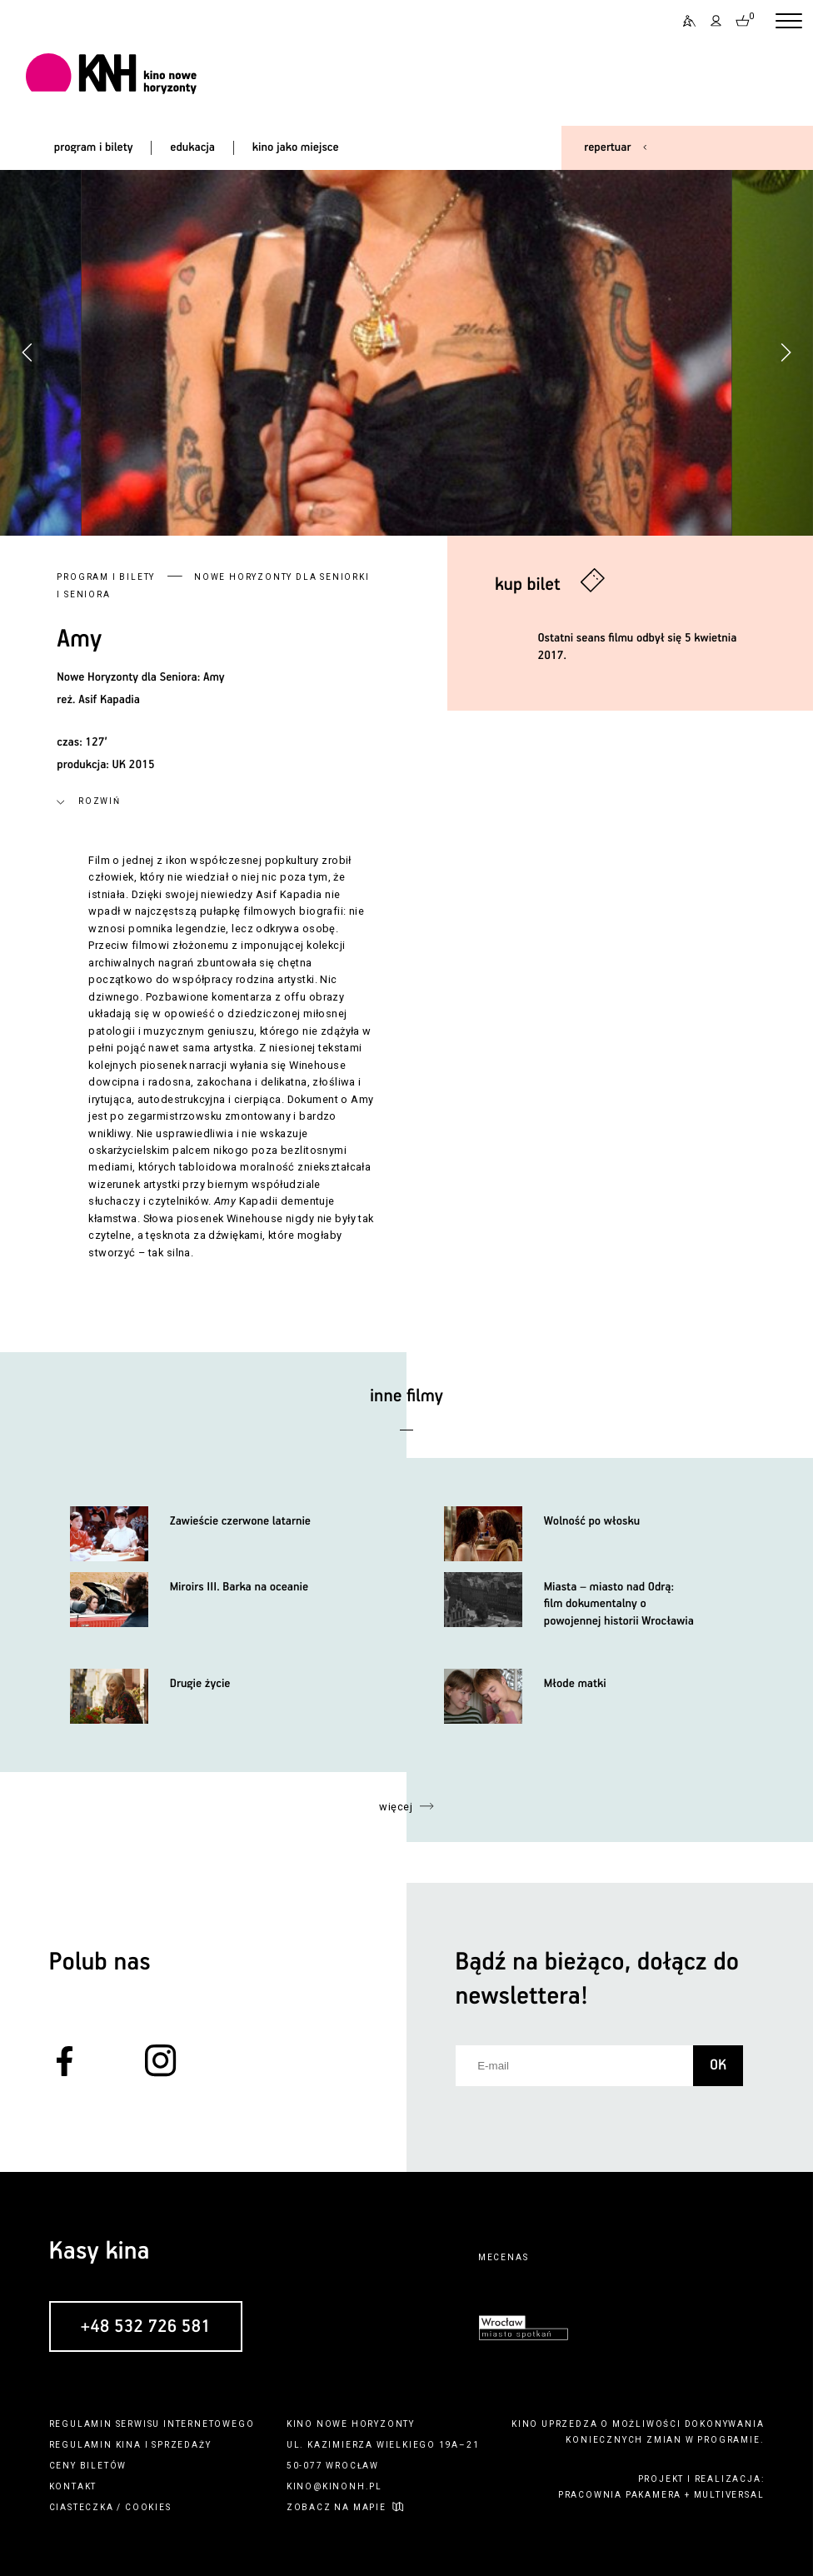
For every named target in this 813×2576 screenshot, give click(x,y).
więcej (395, 1806)
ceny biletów (88, 2465)
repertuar (607, 147)
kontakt (73, 2486)
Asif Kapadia (109, 699)
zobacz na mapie (337, 2507)
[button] (785, 352)
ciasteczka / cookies (110, 2507)
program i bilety (93, 147)
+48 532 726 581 (145, 2327)
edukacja (192, 147)
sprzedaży (181, 2444)
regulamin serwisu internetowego (152, 2424)
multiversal (729, 2494)
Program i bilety (106, 577)
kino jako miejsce (295, 147)
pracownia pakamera (619, 2494)
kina (129, 2444)
